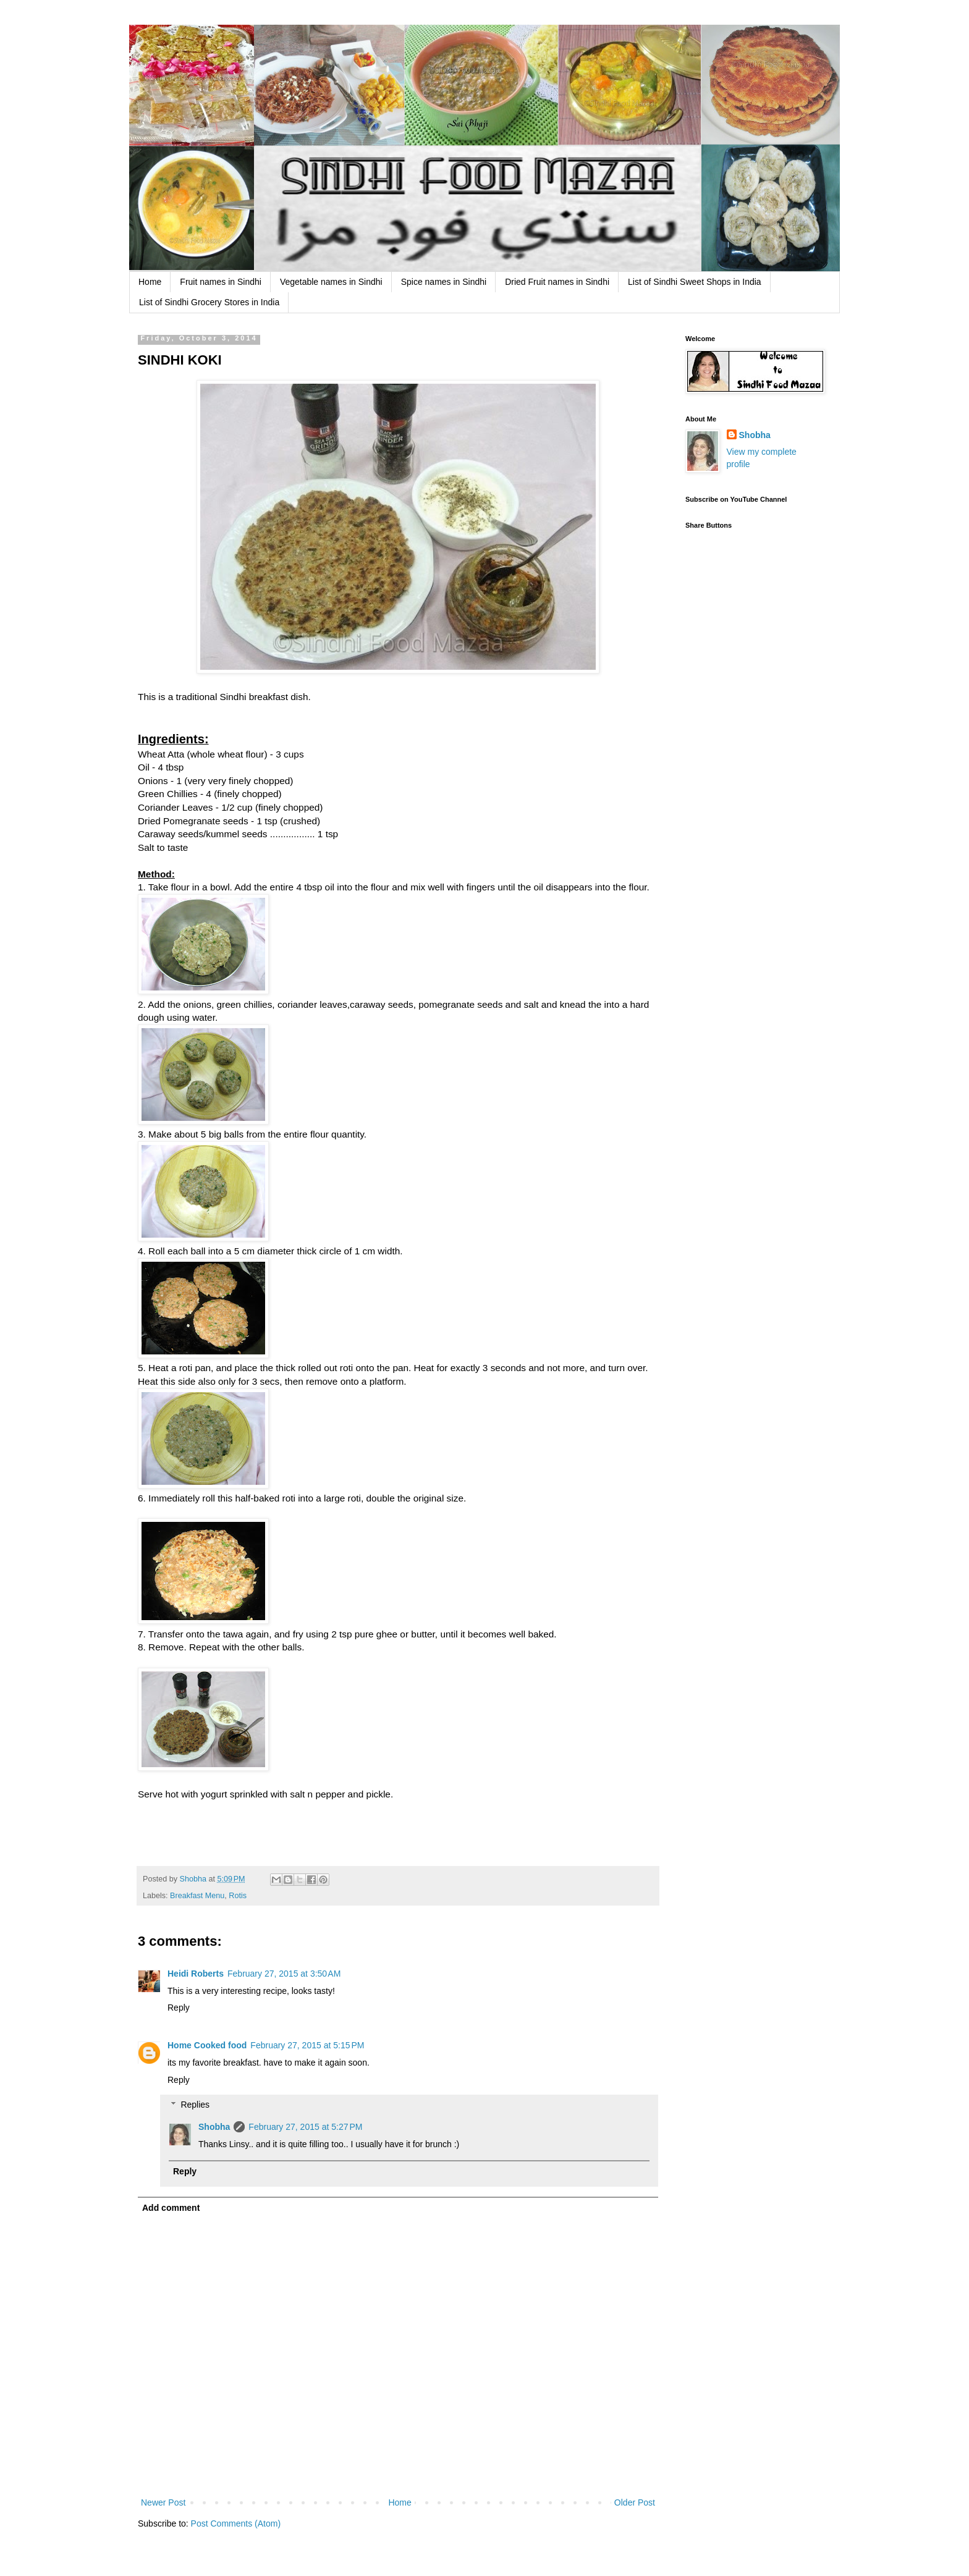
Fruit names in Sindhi (220, 282)
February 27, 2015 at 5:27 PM (305, 2127)
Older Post (634, 2502)
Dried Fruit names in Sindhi (557, 282)
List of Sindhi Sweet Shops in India (694, 282)
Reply (178, 2007)
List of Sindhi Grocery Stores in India (209, 302)
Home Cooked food (207, 2045)
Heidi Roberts (195, 1973)
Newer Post (163, 2502)
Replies (194, 2104)
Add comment (171, 2208)
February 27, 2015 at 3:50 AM (284, 1973)
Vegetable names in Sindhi (331, 282)
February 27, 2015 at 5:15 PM (307, 2045)
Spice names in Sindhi (444, 282)
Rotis (238, 1895)
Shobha (214, 2127)
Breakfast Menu (197, 1895)
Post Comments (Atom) (236, 2523)
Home (149, 282)
